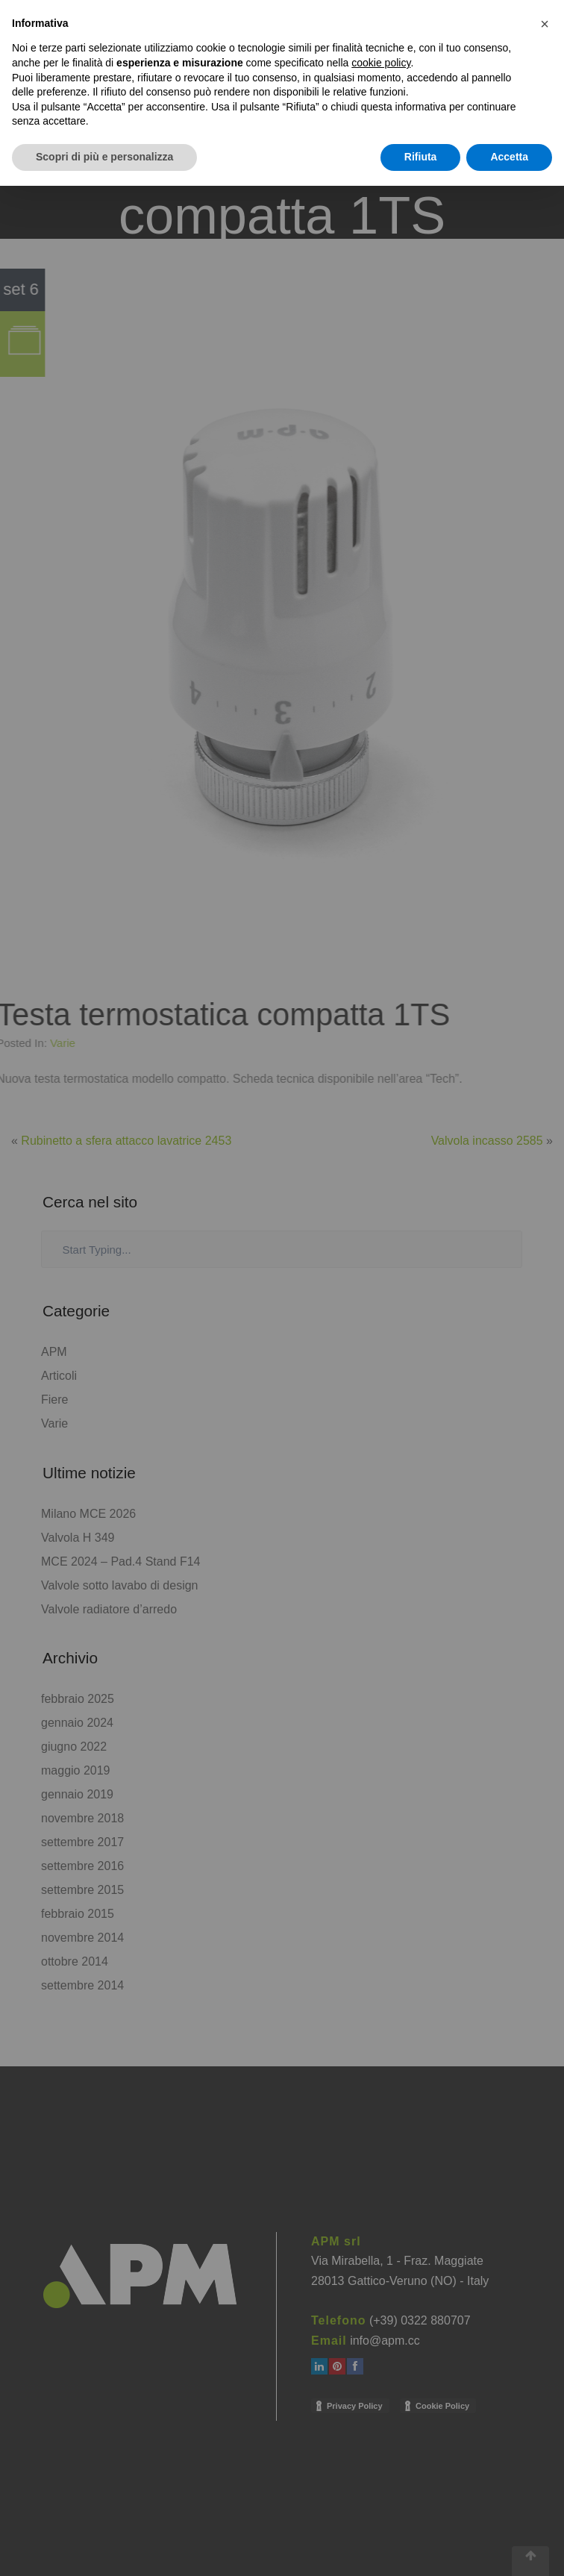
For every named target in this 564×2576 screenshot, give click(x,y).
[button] (545, 24)
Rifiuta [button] (420, 157)
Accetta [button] (509, 157)
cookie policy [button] (380, 63)
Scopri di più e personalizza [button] (104, 157)
